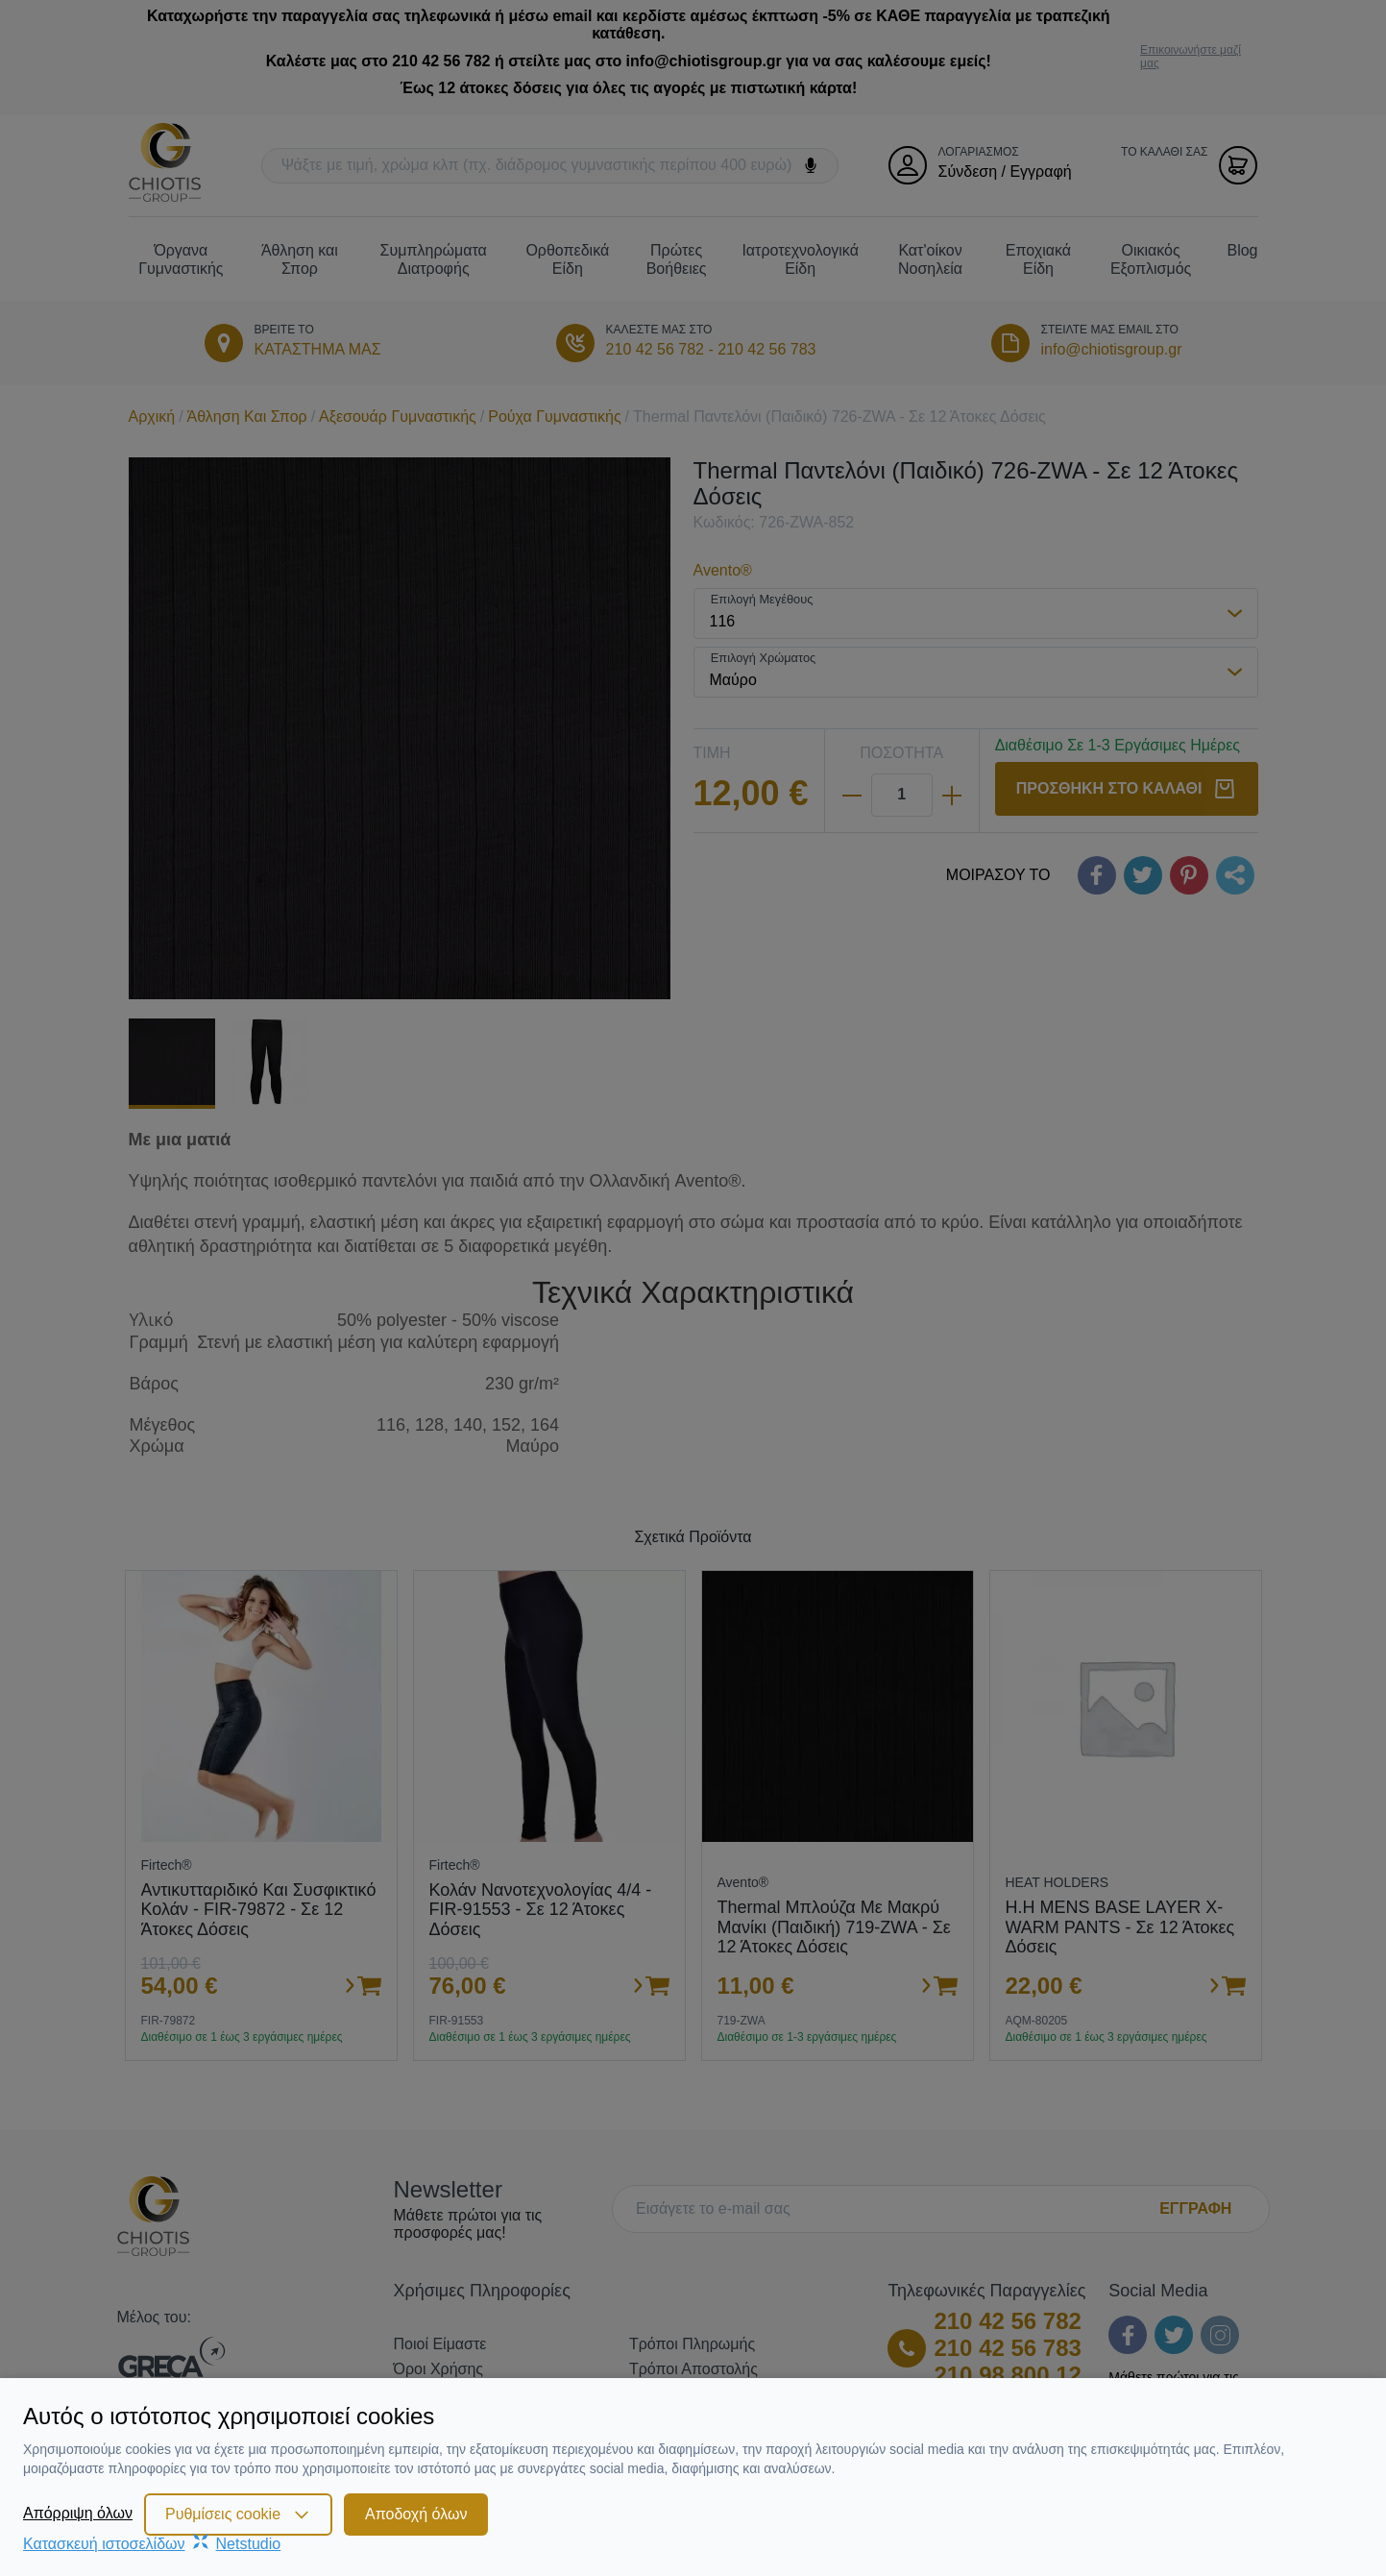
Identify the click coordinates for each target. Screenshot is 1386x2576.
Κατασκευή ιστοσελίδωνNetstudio (151, 2544)
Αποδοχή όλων (416, 2514)
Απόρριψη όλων (78, 2513)
